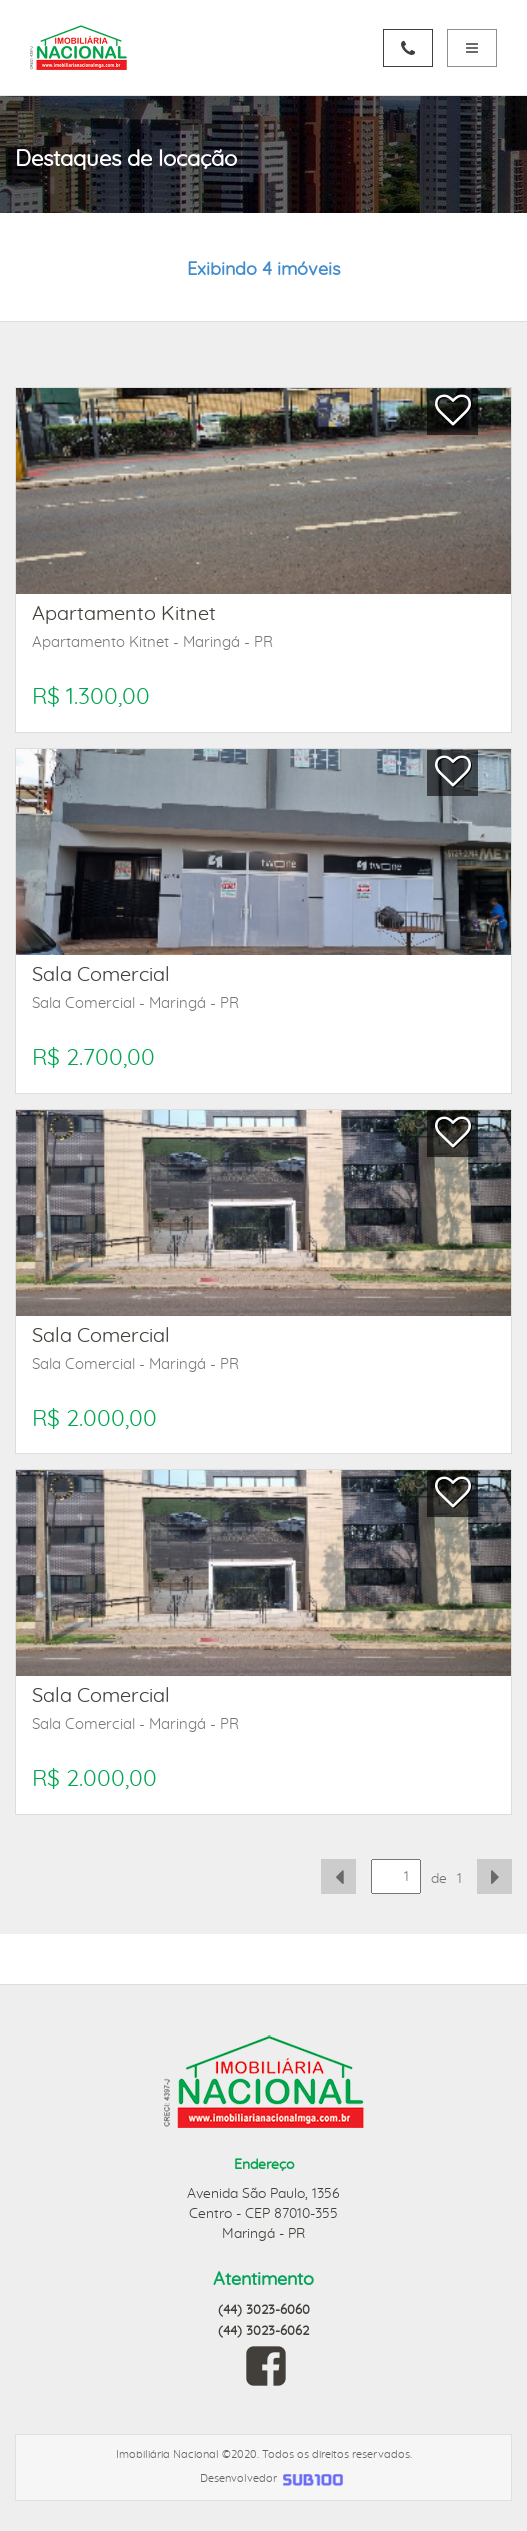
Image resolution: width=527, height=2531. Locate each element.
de (439, 1879)
